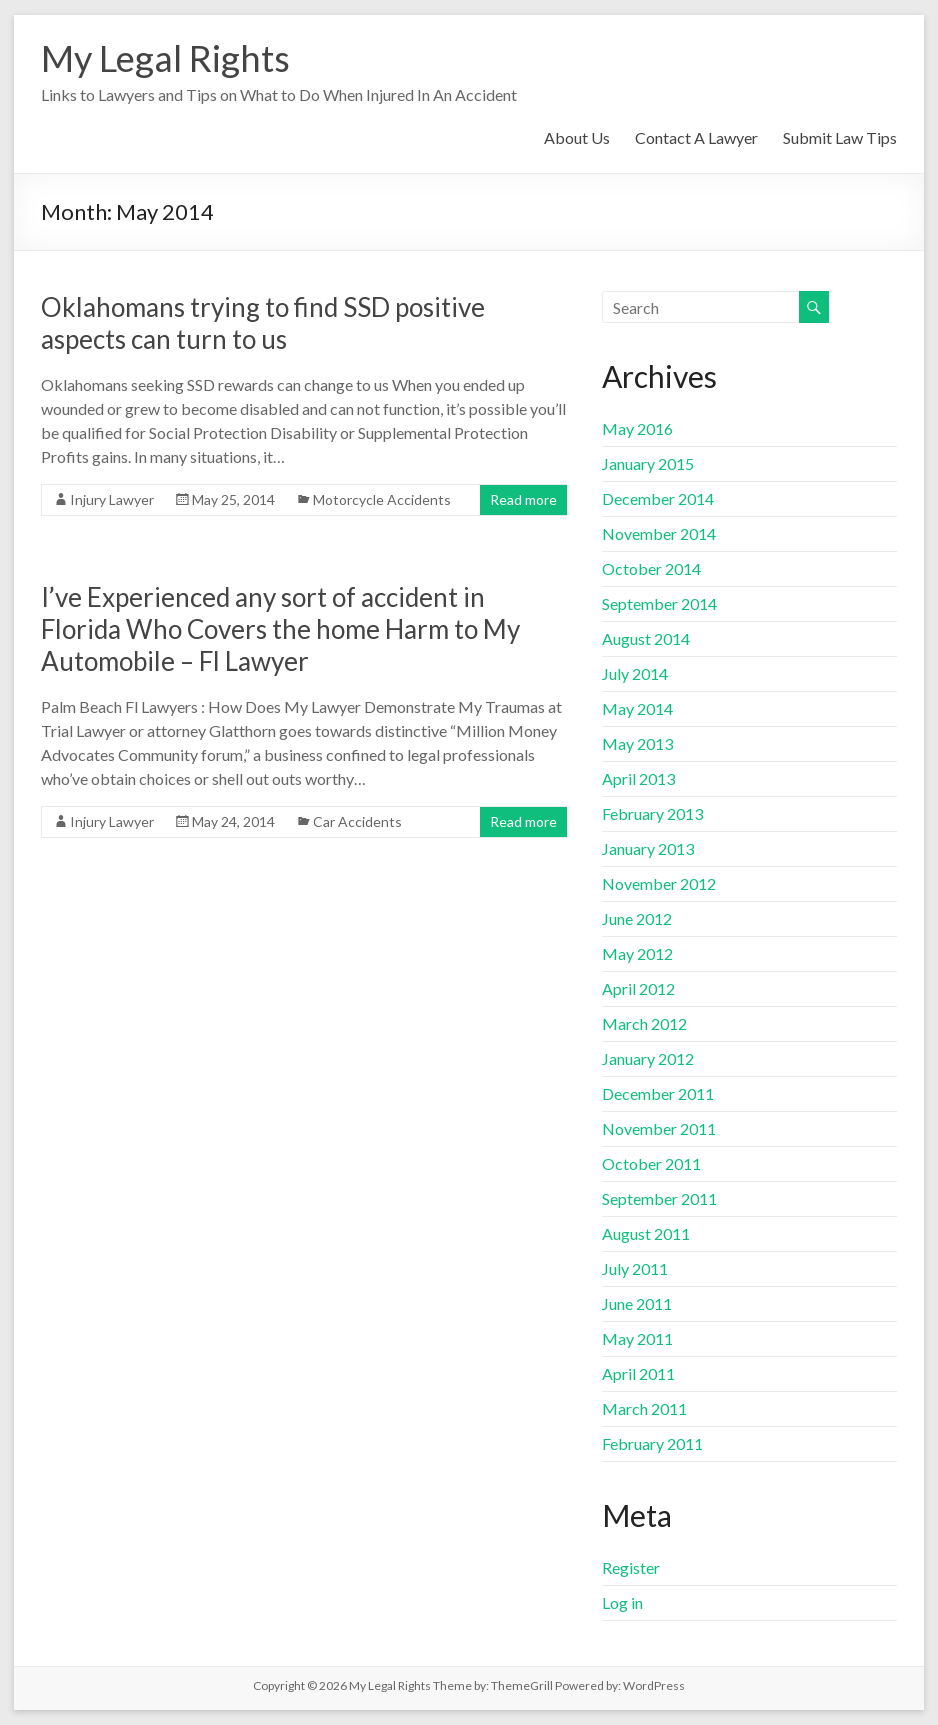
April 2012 (638, 988)
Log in (622, 1602)
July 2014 (635, 673)
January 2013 (648, 848)
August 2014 (646, 638)
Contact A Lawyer (696, 137)
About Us (577, 137)
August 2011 (646, 1233)
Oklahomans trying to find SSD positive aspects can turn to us (263, 323)
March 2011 (644, 1408)
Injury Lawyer (112, 499)
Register (631, 1567)
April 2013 (638, 778)
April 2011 (638, 1373)
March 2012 (644, 1023)
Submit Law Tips (840, 137)
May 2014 (637, 708)
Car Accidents (357, 821)
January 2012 (648, 1058)
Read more (523, 499)
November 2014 (659, 533)
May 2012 (637, 953)
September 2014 (659, 603)
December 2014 (658, 498)
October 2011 (651, 1163)
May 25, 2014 (233, 499)
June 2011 (637, 1303)
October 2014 (651, 568)
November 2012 (659, 883)
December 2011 (658, 1093)
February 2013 (652, 813)
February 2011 (652, 1443)
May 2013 (637, 743)
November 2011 (659, 1128)
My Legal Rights (165, 58)
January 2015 (648, 463)
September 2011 (659, 1198)
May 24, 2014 (233, 821)
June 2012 (637, 918)
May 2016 (637, 428)
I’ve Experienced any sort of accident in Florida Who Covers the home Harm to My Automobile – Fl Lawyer (280, 629)
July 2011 (635, 1268)
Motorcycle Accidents (382, 499)
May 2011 (637, 1338)
